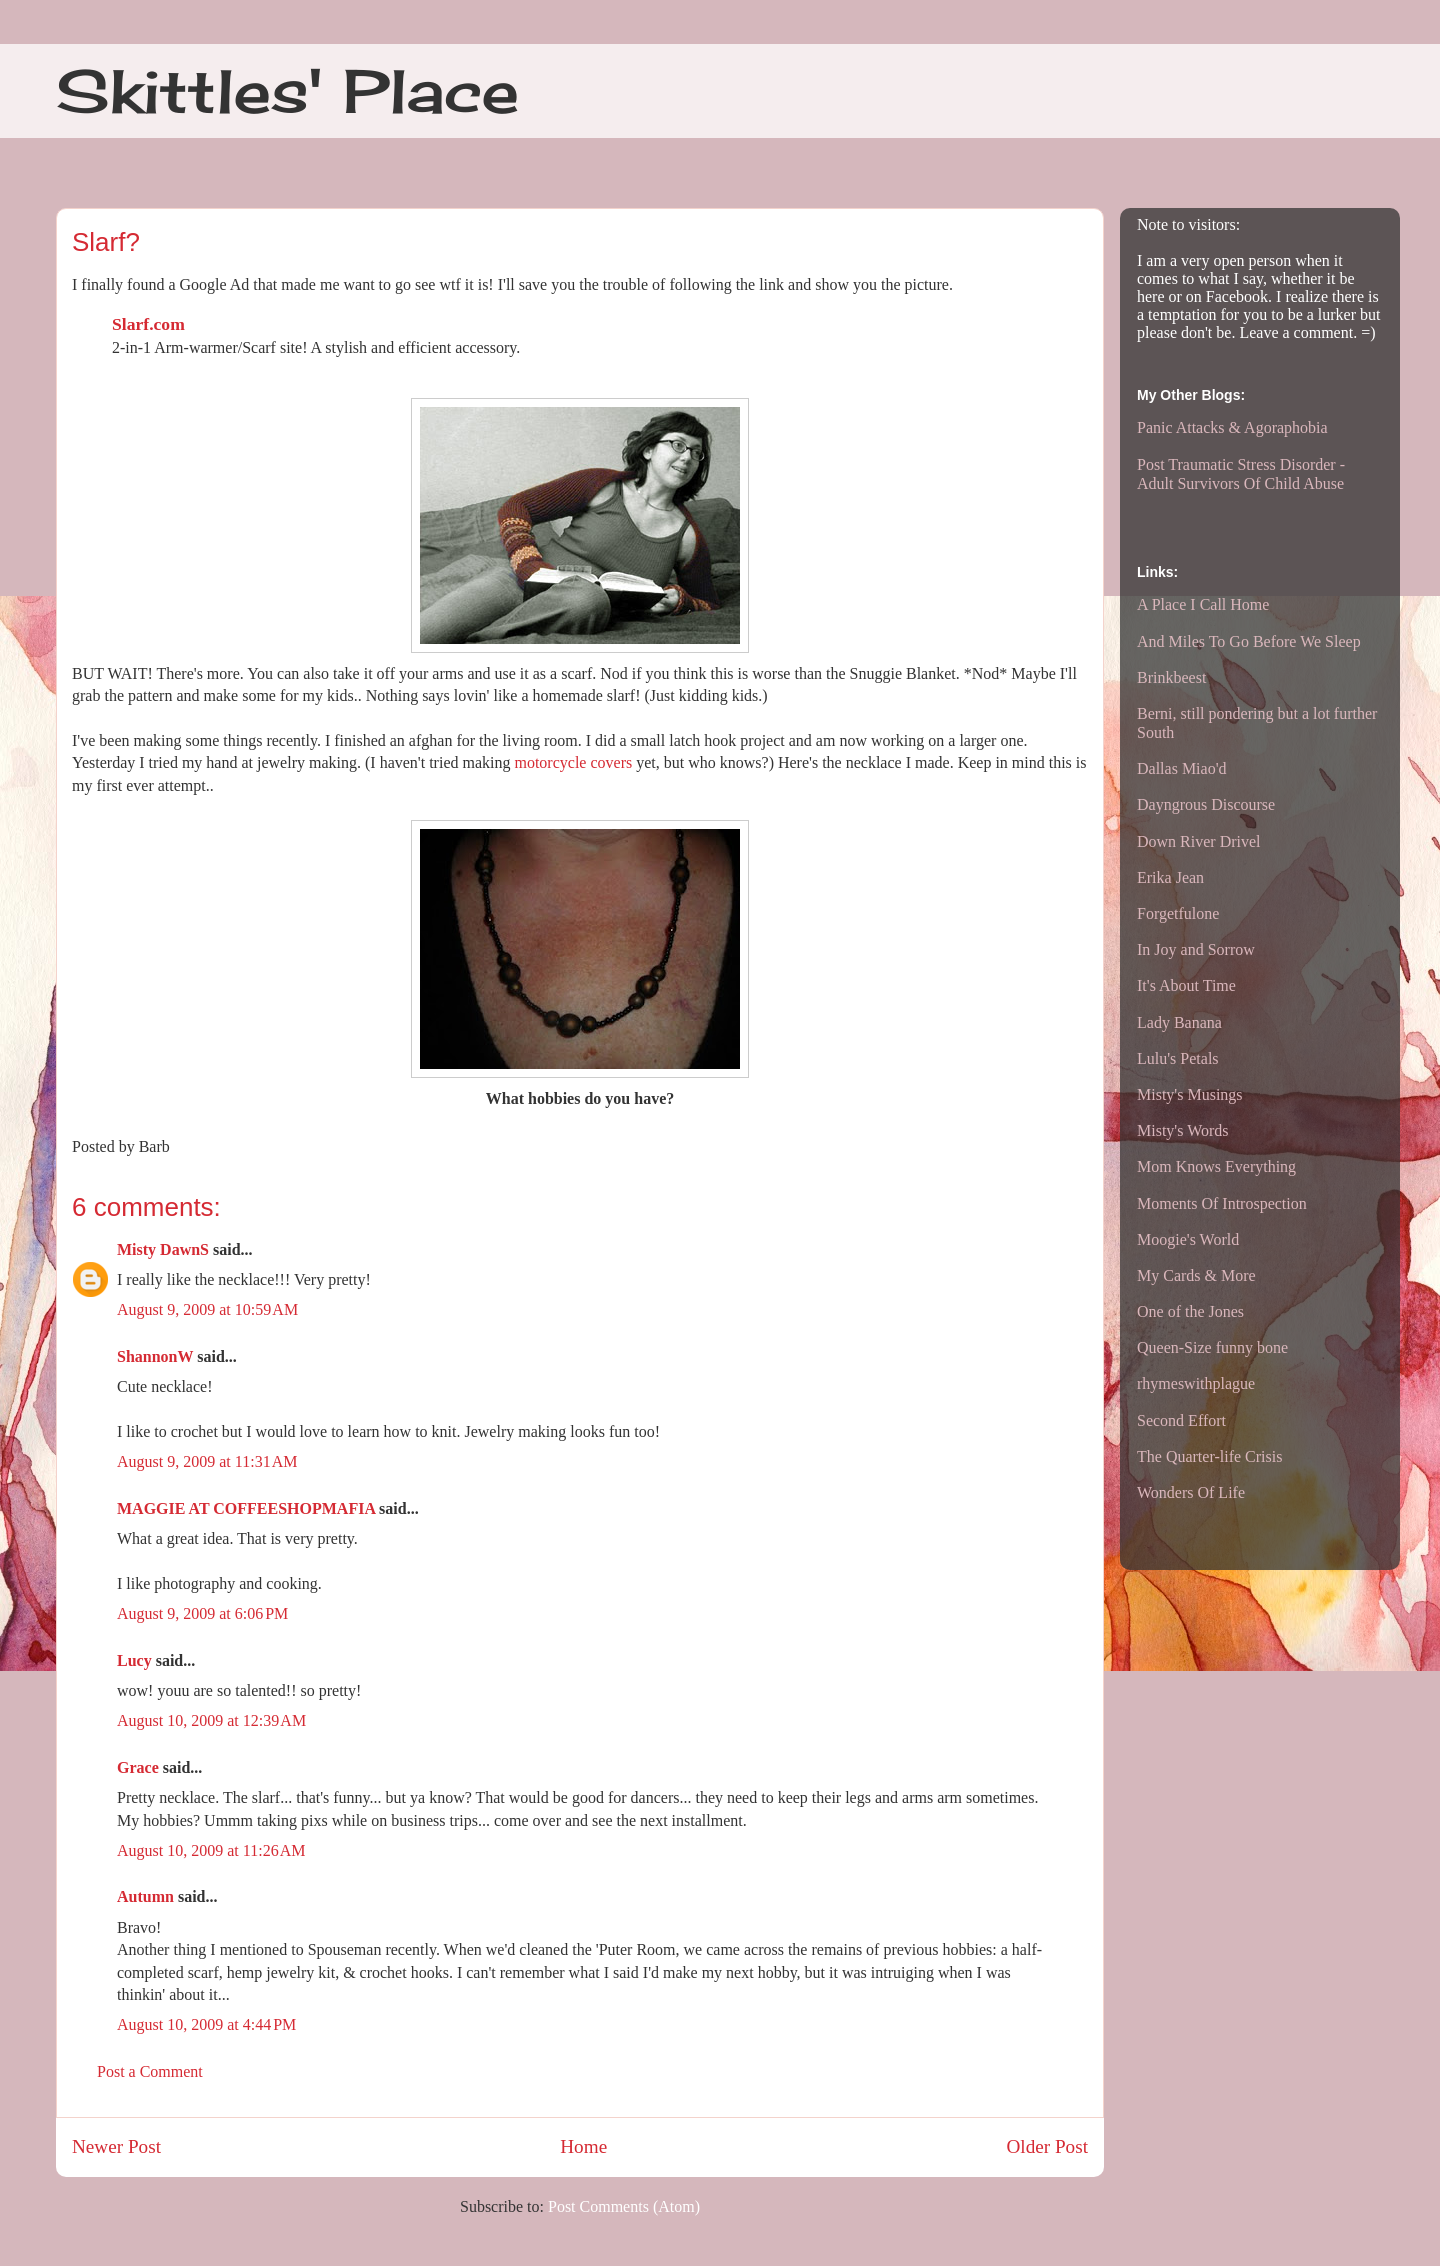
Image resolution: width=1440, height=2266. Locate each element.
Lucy (134, 1660)
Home (583, 2146)
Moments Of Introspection (1222, 1203)
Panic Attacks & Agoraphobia (1232, 427)
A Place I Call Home (1203, 604)
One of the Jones (1190, 1311)
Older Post (1047, 2146)
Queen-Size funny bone (1212, 1347)
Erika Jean (1170, 877)
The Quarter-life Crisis (1209, 1456)
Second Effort (1181, 1420)
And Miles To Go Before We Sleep (1249, 641)
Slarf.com (148, 324)
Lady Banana (1179, 1022)
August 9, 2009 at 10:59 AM (207, 1309)
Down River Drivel (1199, 841)
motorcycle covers (573, 762)
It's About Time (1186, 985)
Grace (138, 1767)
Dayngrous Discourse (1206, 804)
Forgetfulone (1178, 913)
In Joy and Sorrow (1196, 949)
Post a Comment (150, 2071)
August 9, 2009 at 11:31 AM (207, 1461)
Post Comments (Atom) (624, 2206)
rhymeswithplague (1196, 1383)
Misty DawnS (163, 1249)
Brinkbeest (1171, 677)
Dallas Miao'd (1182, 768)
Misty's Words (1183, 1130)
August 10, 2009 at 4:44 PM (206, 2024)
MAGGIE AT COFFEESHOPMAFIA (246, 1508)
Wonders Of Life (1191, 1492)
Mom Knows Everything (1216, 1166)
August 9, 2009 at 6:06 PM (202, 1613)
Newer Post (116, 2146)
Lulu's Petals (1178, 1058)
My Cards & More (1196, 1275)
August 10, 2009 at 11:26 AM (211, 1850)
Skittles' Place (287, 90)
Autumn (145, 1896)
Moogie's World (1188, 1239)
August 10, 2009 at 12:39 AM (211, 1720)
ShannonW (155, 1356)
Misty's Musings (1190, 1094)
